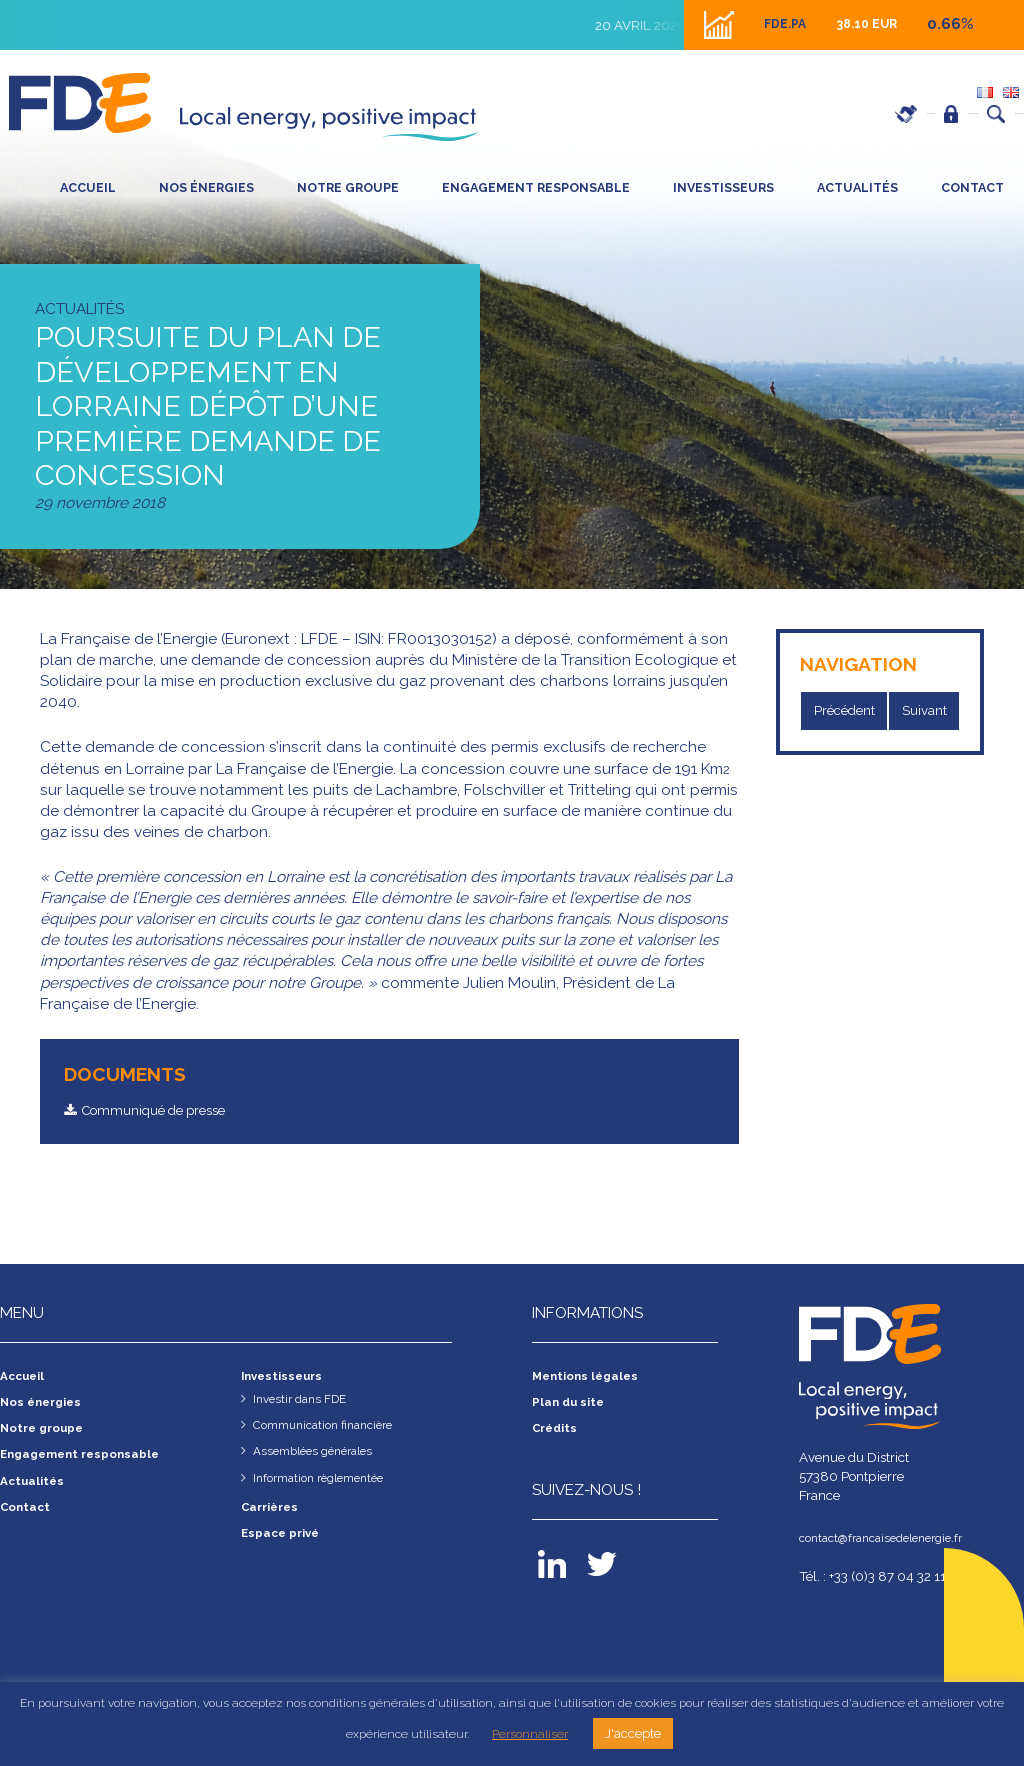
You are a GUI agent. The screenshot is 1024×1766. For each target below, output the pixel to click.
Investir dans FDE (305, 1401)
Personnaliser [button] (530, 1734)
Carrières (748, 114)
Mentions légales (592, 1378)
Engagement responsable (536, 187)
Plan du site (573, 1404)
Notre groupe (348, 187)
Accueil (88, 187)
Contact (972, 187)
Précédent (848, 712)
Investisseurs (723, 187)
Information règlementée (327, 1480)
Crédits (557, 1430)
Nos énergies (206, 187)
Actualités (857, 187)
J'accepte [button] (633, 1733)
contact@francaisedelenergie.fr (892, 1540)
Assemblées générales (321, 1453)
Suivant (934, 712)
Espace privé (860, 114)
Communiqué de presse (168, 1111)
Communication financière (333, 1427)
